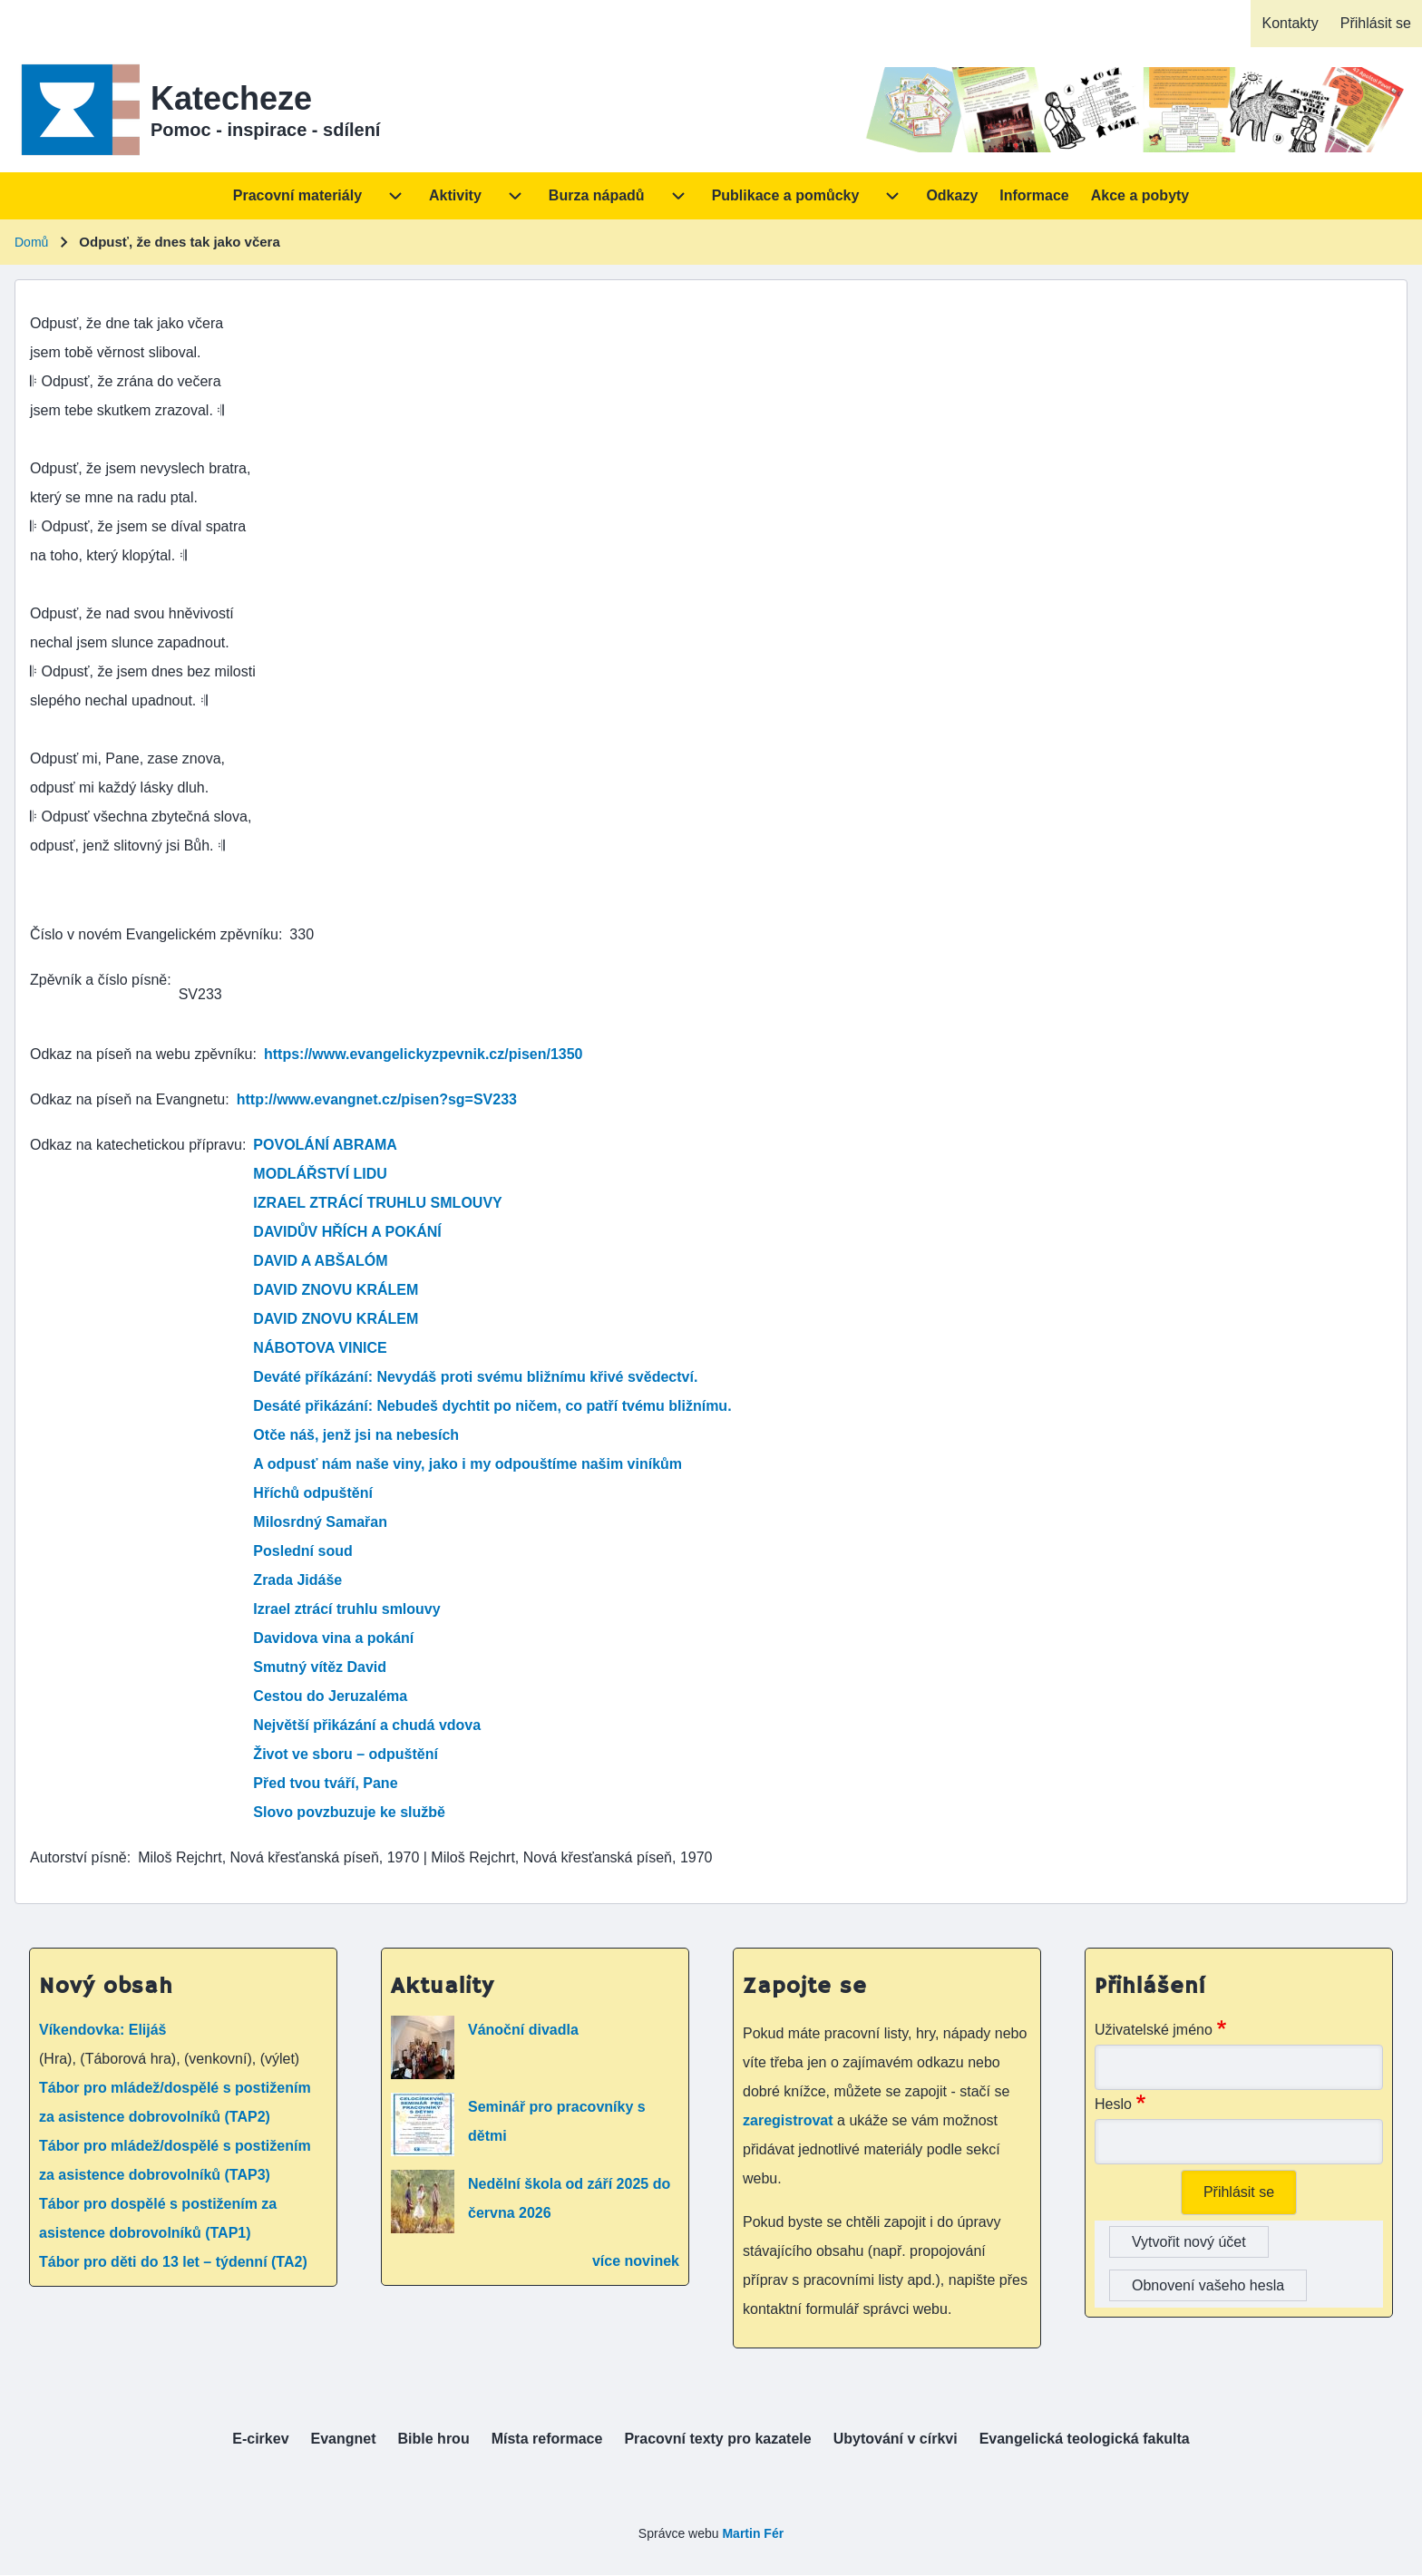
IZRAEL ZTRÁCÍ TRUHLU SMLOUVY (377, 1202)
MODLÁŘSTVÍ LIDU (320, 1173)
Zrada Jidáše (297, 1580)
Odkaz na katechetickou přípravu (136, 1144)
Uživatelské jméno (1154, 2029)
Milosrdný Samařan (320, 1522)
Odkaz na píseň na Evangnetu (127, 1099)
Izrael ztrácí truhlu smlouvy (346, 1609)
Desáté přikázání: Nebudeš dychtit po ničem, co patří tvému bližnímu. (492, 1406)
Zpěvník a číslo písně (98, 979)
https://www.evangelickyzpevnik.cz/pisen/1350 (423, 1054)
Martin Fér (753, 2533)
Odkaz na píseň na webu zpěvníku (141, 1054)
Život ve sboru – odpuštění (345, 1754)
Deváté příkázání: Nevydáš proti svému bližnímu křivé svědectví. (475, 1377)
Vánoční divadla (523, 2029)
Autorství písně (78, 1857)
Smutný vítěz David (319, 1667)
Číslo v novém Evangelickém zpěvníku (154, 934)
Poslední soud (302, 1551)
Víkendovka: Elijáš (103, 2029)
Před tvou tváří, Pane (325, 1783)
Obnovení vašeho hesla (1208, 2285)
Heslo (1113, 2104)
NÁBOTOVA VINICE (319, 1348)
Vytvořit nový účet (1189, 2242)
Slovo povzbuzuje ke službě (349, 1812)
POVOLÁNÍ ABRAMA (325, 1144)
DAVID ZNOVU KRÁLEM (335, 1290)
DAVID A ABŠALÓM (320, 1261)
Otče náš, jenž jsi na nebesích (356, 1435)
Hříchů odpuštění (313, 1493)
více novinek (635, 2261)
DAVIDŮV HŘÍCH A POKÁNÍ (347, 1231)
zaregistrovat (790, 2120)
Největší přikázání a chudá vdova (367, 1725)
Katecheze (231, 98)
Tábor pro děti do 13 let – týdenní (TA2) (173, 2262)
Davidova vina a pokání (333, 1638)
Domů (31, 242)
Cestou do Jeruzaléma (330, 1696)
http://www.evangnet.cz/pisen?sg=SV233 (377, 1099)
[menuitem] (1290, 23)
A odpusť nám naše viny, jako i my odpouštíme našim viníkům (467, 1464)
